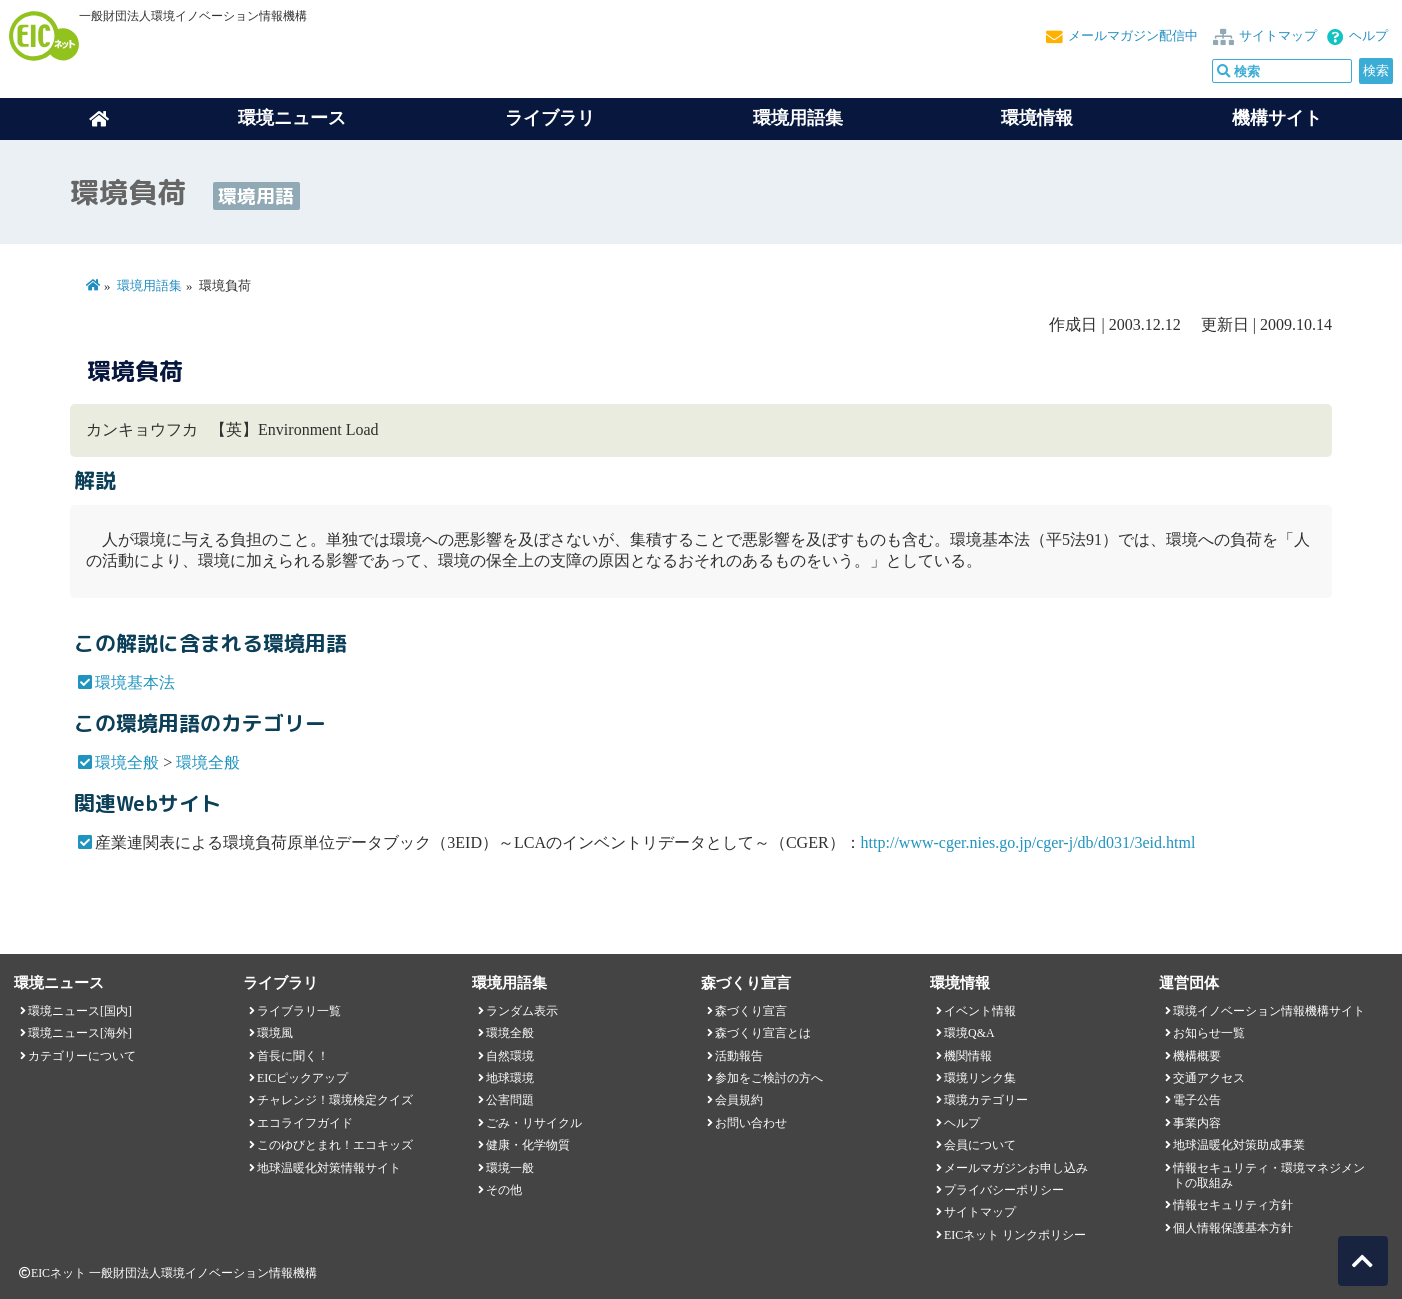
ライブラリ (550, 118)
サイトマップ (1278, 36)
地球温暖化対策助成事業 (1239, 1145)
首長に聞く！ (293, 1056)
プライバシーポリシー (1004, 1190)
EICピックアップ (302, 1078)
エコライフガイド (305, 1123)
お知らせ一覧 (1209, 1033)
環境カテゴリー (986, 1100)
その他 (504, 1190)
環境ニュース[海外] (80, 1033)
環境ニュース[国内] (80, 1011)
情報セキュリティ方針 (1233, 1205)
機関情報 (968, 1056)
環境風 (275, 1033)
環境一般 (510, 1168)
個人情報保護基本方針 (1233, 1228)
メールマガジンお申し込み (1016, 1168)
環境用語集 (798, 118)
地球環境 (510, 1078)
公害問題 (510, 1100)
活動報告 (739, 1056)
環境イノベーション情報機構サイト (1269, 1011)
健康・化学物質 (528, 1145)
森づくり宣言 (751, 1011)
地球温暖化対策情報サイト (329, 1168)
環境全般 (127, 762)
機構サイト (1277, 118)
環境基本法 (135, 682)
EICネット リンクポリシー (1015, 1235)
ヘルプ (1368, 36)
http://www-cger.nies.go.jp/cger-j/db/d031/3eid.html (1028, 842)
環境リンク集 (980, 1078)
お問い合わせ (751, 1123)
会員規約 (739, 1100)
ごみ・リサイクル (534, 1123)
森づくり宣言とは (763, 1033)
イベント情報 (980, 1011)
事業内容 (1197, 1123)
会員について (980, 1145)
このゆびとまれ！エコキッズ (335, 1145)
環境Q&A (969, 1033)
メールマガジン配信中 (1133, 36)
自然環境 (510, 1056)
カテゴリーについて (82, 1056)
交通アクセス (1209, 1078)
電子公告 (1197, 1100)
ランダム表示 (522, 1011)
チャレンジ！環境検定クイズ (335, 1100)
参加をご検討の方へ (769, 1078)
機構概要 (1197, 1056)
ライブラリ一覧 (299, 1011)
